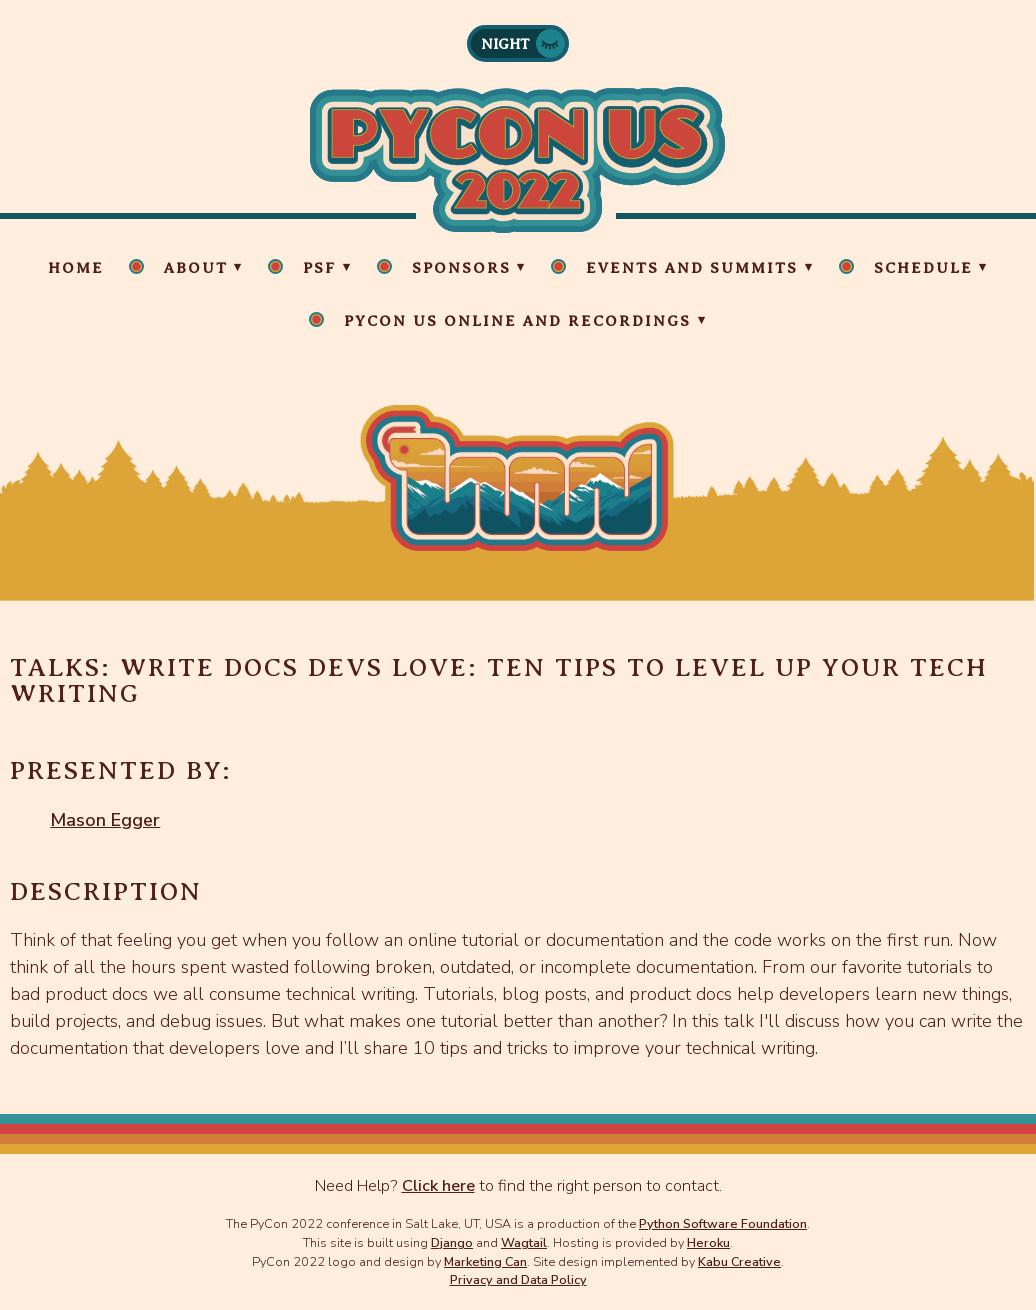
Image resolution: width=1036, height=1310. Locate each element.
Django (452, 1242)
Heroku (708, 1242)
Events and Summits (692, 268)
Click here (438, 1186)
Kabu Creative (739, 1261)
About (196, 268)
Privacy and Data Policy (518, 1279)
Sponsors (461, 268)
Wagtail (524, 1242)
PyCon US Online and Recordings (517, 321)
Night (505, 44)
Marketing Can (485, 1261)
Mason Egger (105, 820)
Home (76, 268)
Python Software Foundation (723, 1223)
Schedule (923, 268)
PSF (319, 268)
